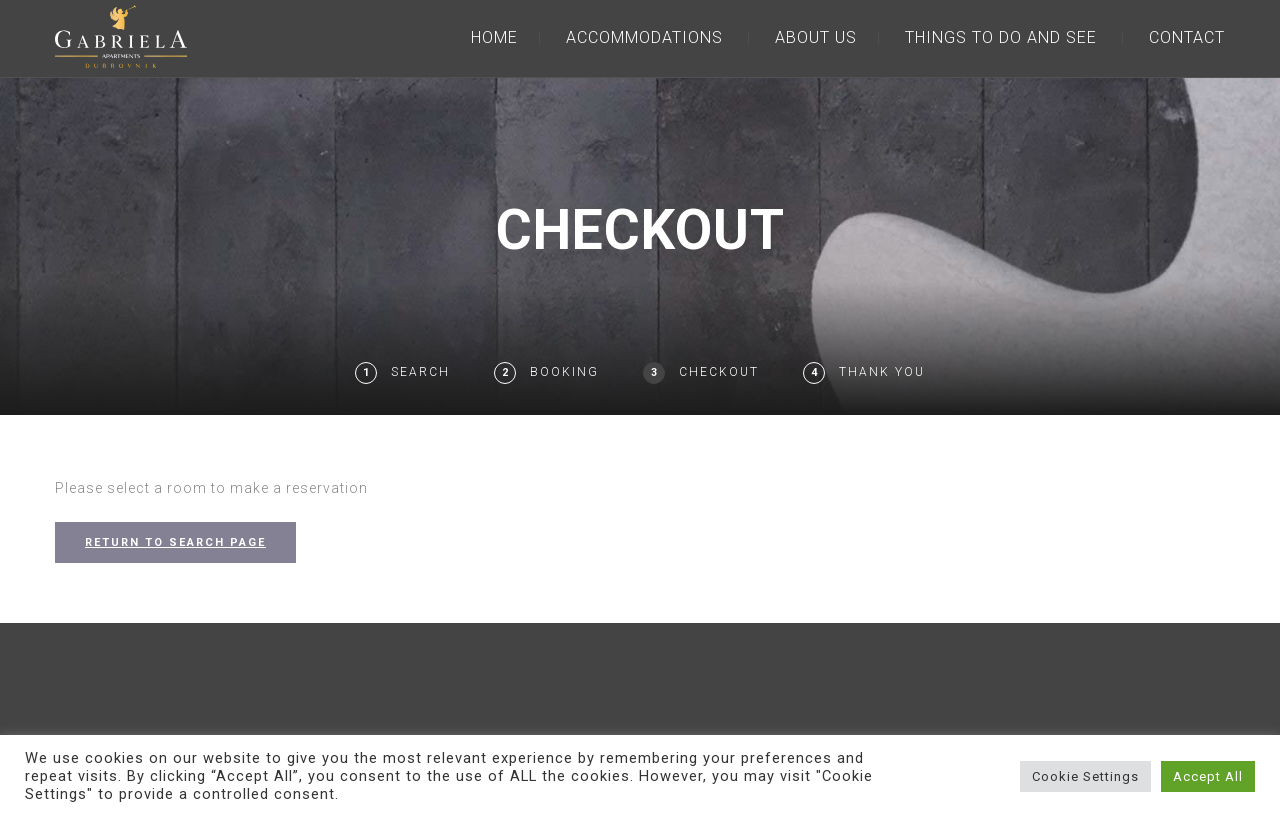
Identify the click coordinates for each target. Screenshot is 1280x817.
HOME (494, 37)
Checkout (719, 372)
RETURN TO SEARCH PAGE (175, 542)
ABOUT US (816, 37)
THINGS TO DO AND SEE (1001, 37)
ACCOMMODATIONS (644, 37)
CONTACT (1187, 37)
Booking (564, 372)
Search (420, 372)
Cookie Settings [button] (1085, 776)
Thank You (882, 372)
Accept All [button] (1208, 776)
